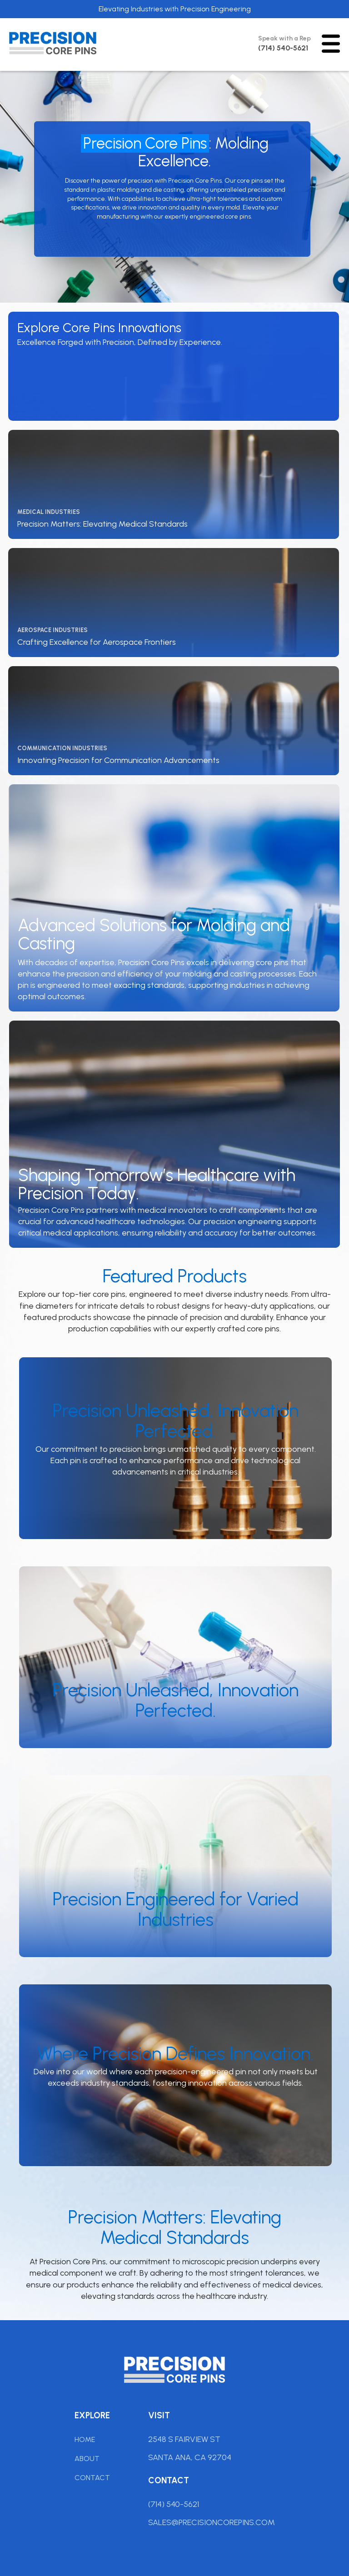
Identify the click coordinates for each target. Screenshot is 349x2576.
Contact (92, 2477)
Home (85, 2439)
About (87, 2458)
